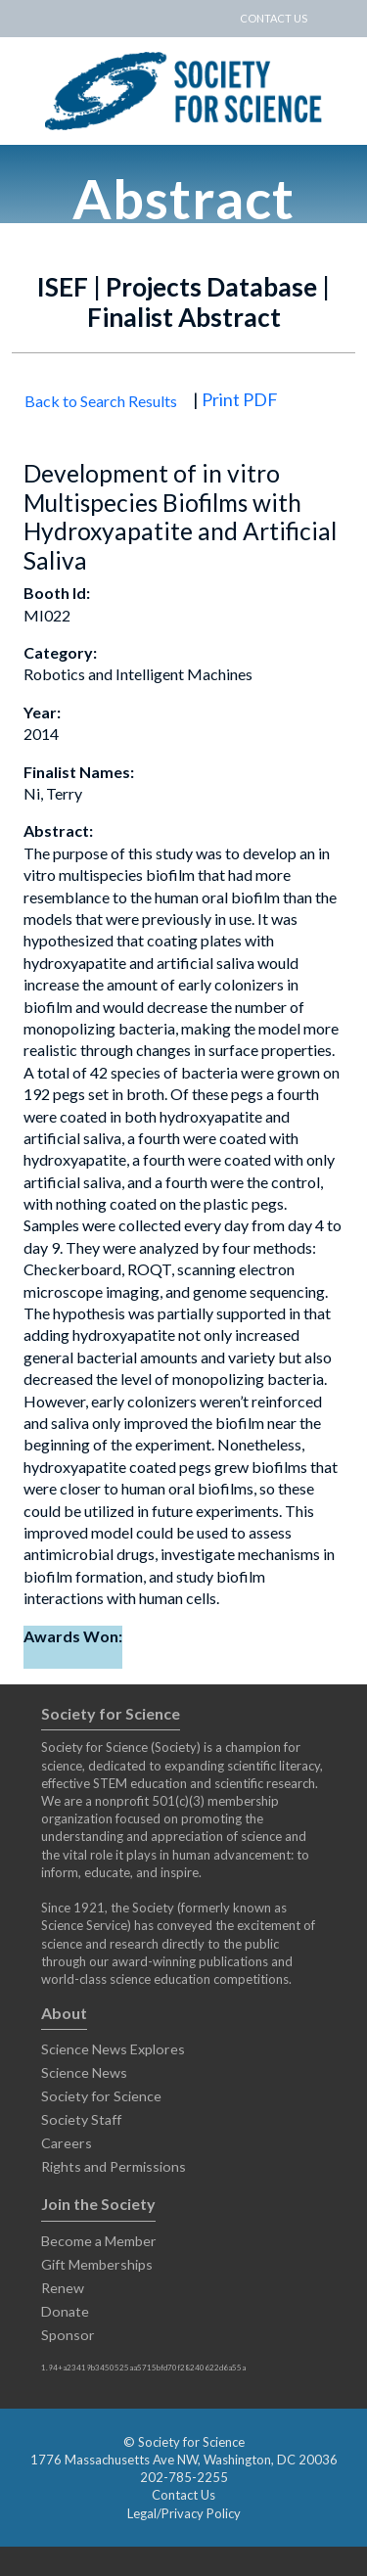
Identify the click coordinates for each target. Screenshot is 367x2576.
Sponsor (68, 2334)
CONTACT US (273, 18)
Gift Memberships (97, 2264)
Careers (66, 2143)
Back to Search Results (100, 400)
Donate (65, 2311)
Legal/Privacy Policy (184, 2513)
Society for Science (101, 2096)
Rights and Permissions (113, 2166)
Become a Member (99, 2240)
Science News (84, 2072)
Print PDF (240, 399)
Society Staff (81, 2119)
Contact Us (183, 2495)
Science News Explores (113, 2049)
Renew (62, 2287)
